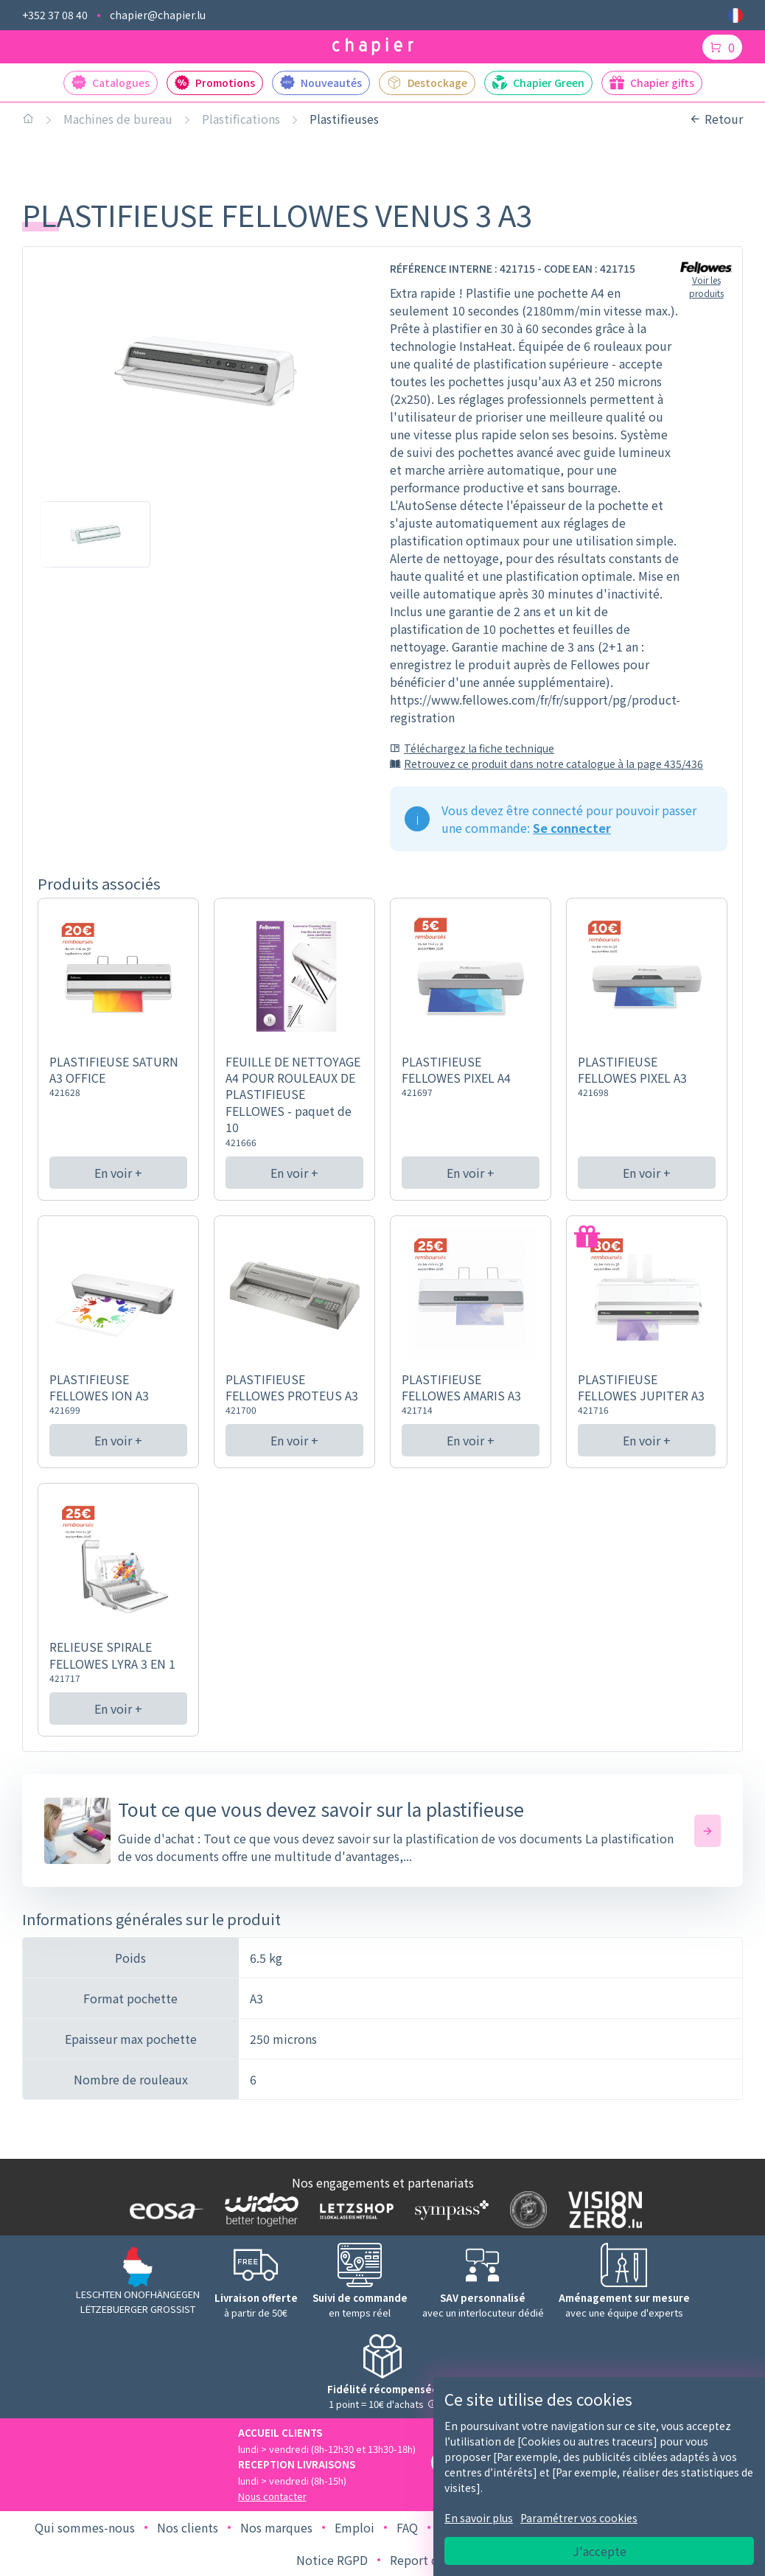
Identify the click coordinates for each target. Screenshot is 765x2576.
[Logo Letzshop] (353, 2209)
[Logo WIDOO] (258, 2209)
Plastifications (241, 119)
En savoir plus (478, 2517)
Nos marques (276, 2527)
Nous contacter (272, 2496)
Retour (716, 119)
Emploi (354, 2527)
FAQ (407, 2527)
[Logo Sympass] (448, 2209)
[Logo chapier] (373, 46)
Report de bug (429, 2560)
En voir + (118, 1172)
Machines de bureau (117, 119)
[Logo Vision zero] (602, 2209)
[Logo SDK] (525, 2209)
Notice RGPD (332, 2560)
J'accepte (599, 2551)
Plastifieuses (344, 119)
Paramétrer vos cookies (579, 2517)
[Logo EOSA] (163, 2209)
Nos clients (187, 2527)
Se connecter (572, 828)
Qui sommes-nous (85, 2527)
